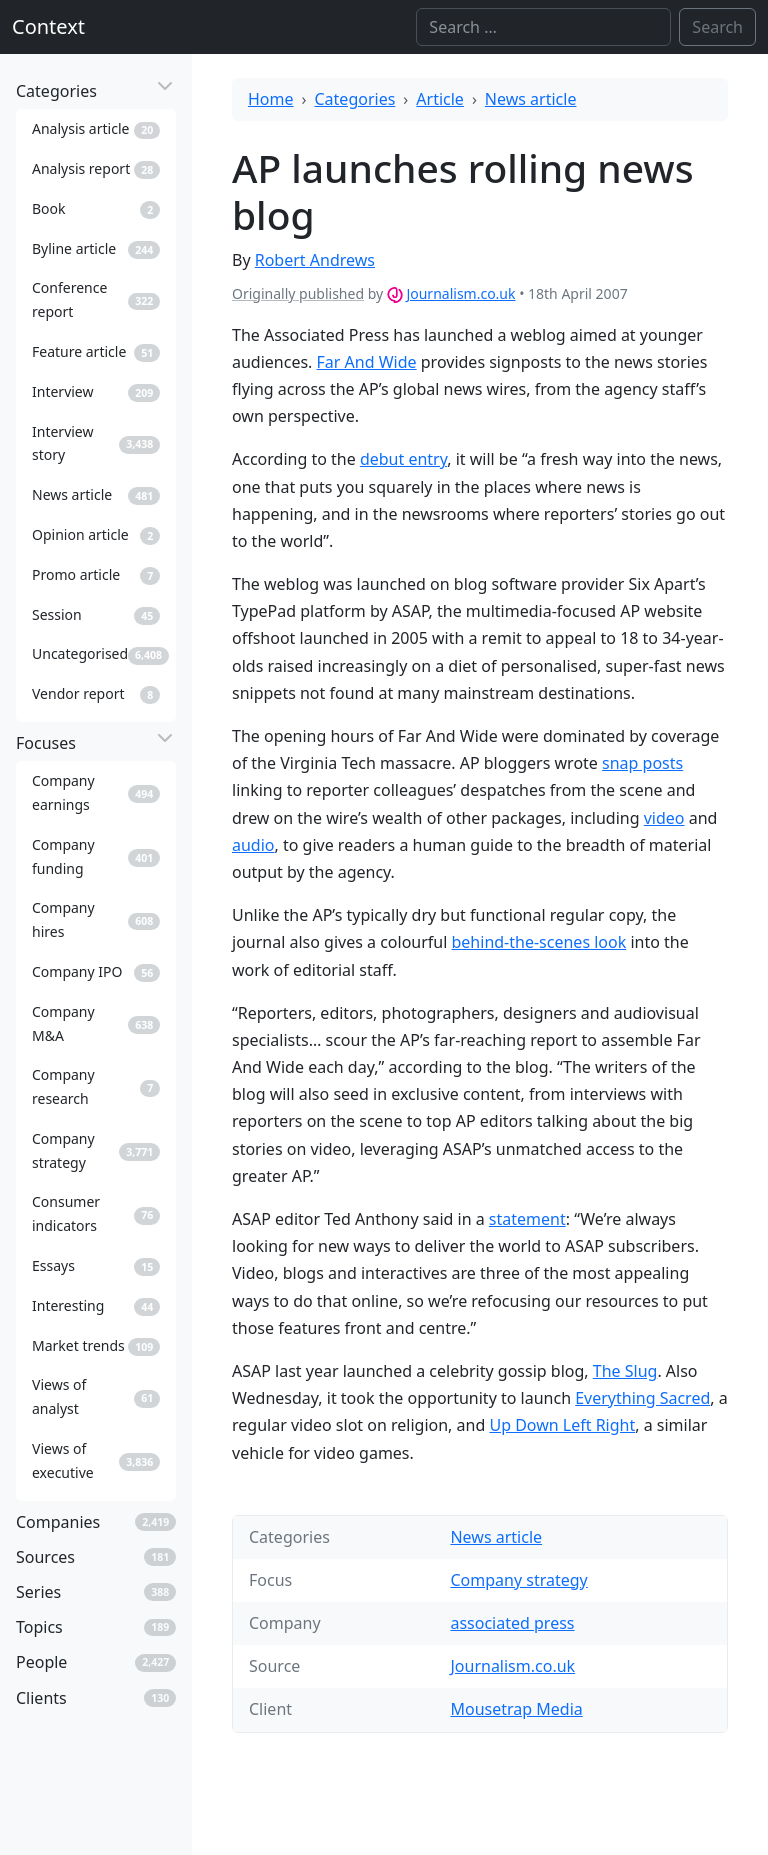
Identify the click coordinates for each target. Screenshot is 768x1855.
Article (440, 99)
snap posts (642, 763)
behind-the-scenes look (539, 942)
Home (271, 99)
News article (531, 99)
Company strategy (518, 1580)
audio (253, 845)
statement (527, 1219)
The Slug (625, 1371)
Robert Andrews (315, 260)
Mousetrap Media (516, 1709)
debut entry (403, 459)
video (664, 818)
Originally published (298, 293)
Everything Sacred (642, 1398)
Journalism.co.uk (460, 293)
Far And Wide (367, 362)
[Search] (543, 27)
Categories (355, 99)
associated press (512, 1623)
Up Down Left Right (562, 1425)
